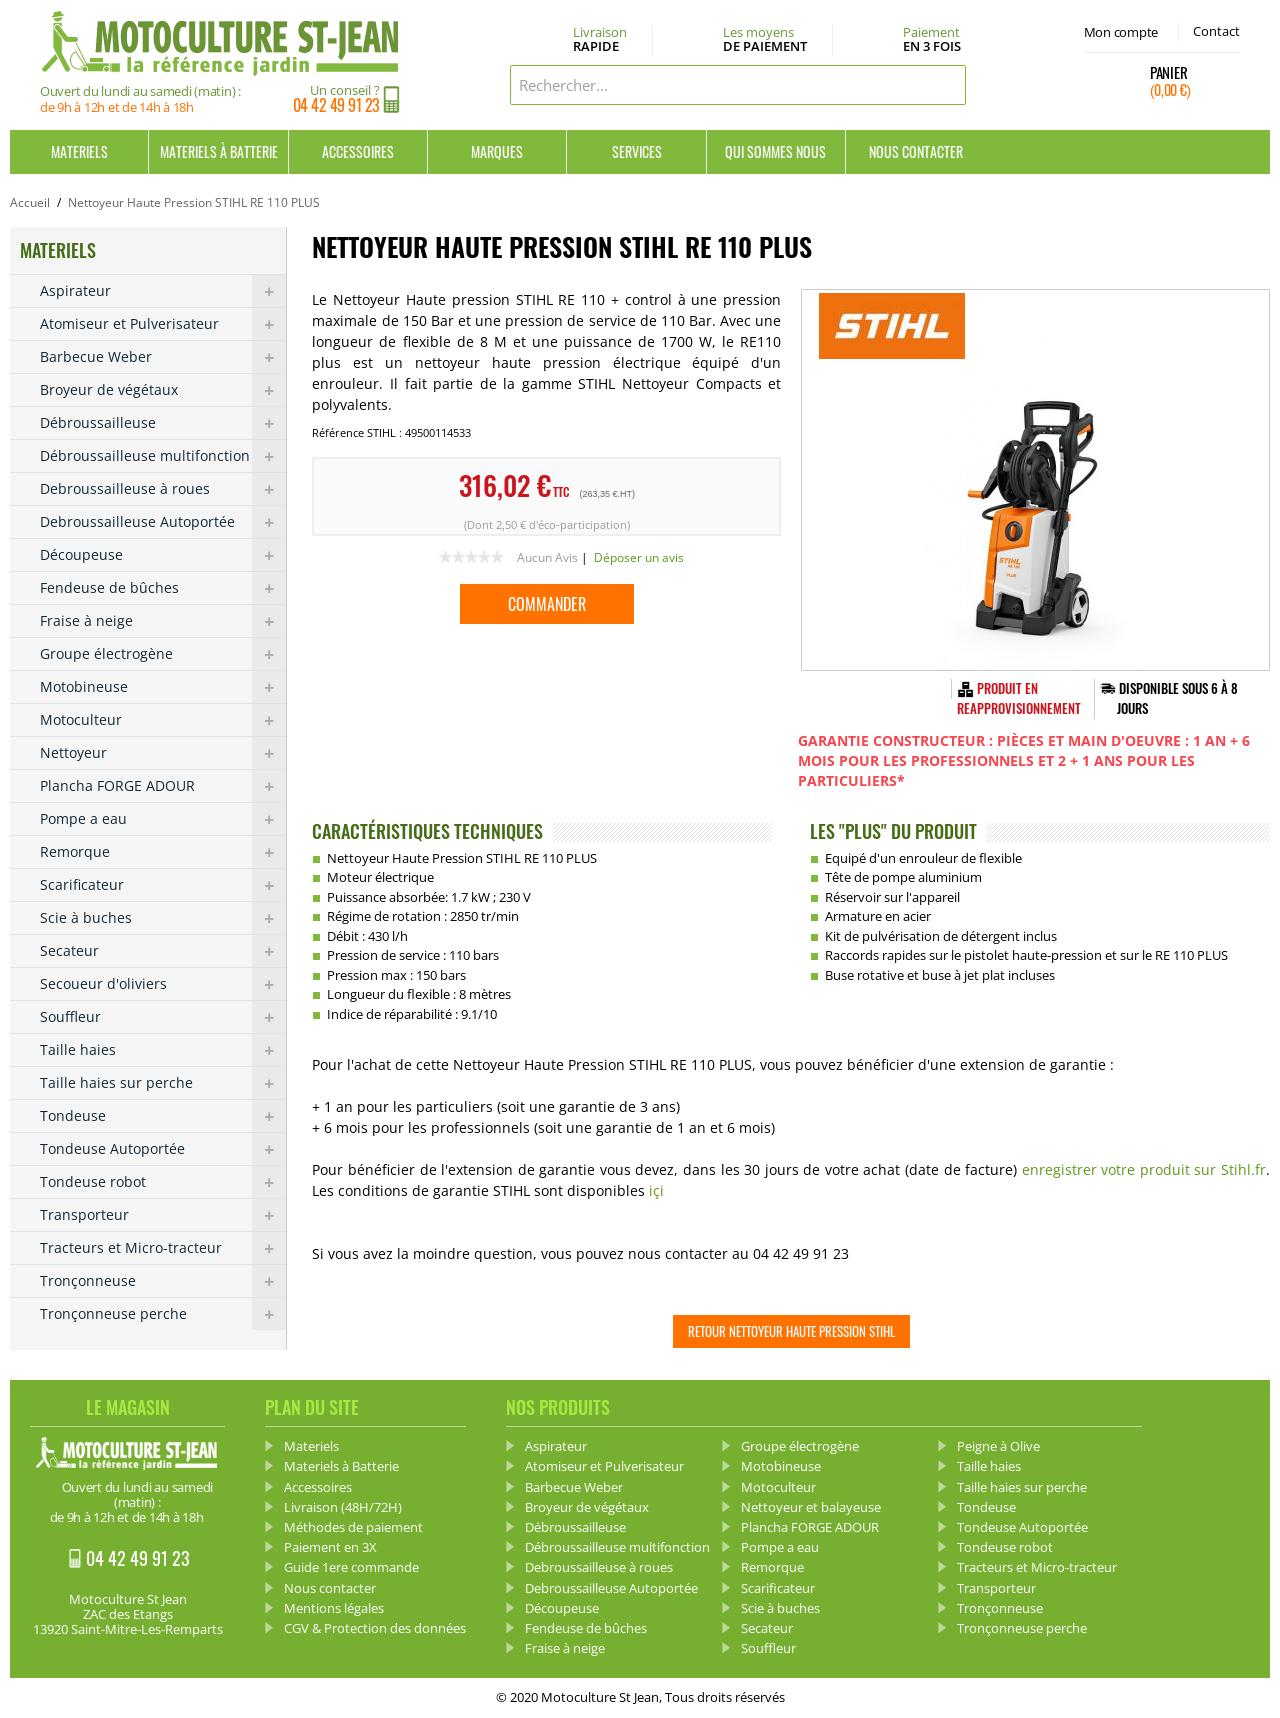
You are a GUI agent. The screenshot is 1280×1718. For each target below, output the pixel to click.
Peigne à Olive (998, 1446)
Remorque (163, 852)
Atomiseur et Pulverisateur (163, 324)
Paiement (932, 39)
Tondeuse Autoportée (163, 1149)
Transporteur (163, 1215)
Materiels (79, 151)
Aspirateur (163, 291)
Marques (497, 151)
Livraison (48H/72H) (343, 1507)
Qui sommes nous (775, 151)
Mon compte (1121, 32)
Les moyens (765, 40)
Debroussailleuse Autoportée (163, 522)
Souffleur (163, 1017)
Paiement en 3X (330, 1547)
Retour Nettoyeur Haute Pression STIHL (791, 1331)
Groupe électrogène (163, 654)
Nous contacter (916, 151)
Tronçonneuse (163, 1281)
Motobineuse (163, 687)
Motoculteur (163, 720)
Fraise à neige (163, 621)
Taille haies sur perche (163, 1083)
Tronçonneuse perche (163, 1314)
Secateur (163, 951)
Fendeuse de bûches (163, 588)
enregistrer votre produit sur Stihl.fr (1144, 1169)
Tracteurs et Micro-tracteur (163, 1248)
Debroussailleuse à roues (163, 489)
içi (656, 1190)
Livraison (600, 40)
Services (637, 151)
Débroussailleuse (163, 423)
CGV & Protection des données (375, 1628)
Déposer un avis (639, 557)
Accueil (30, 202)
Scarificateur (163, 885)
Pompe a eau (163, 819)
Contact (1216, 31)
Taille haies (163, 1050)
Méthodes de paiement (353, 1527)
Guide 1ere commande (351, 1567)
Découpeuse (163, 555)
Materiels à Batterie (219, 151)
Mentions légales (334, 1608)
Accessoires (358, 151)
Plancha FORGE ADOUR (163, 786)
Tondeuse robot (163, 1182)
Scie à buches (163, 918)
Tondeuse (163, 1116)
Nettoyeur (163, 753)
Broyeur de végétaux (163, 390)
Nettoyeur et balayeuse (811, 1507)
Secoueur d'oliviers (163, 984)
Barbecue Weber (163, 357)
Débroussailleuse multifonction (163, 456)
